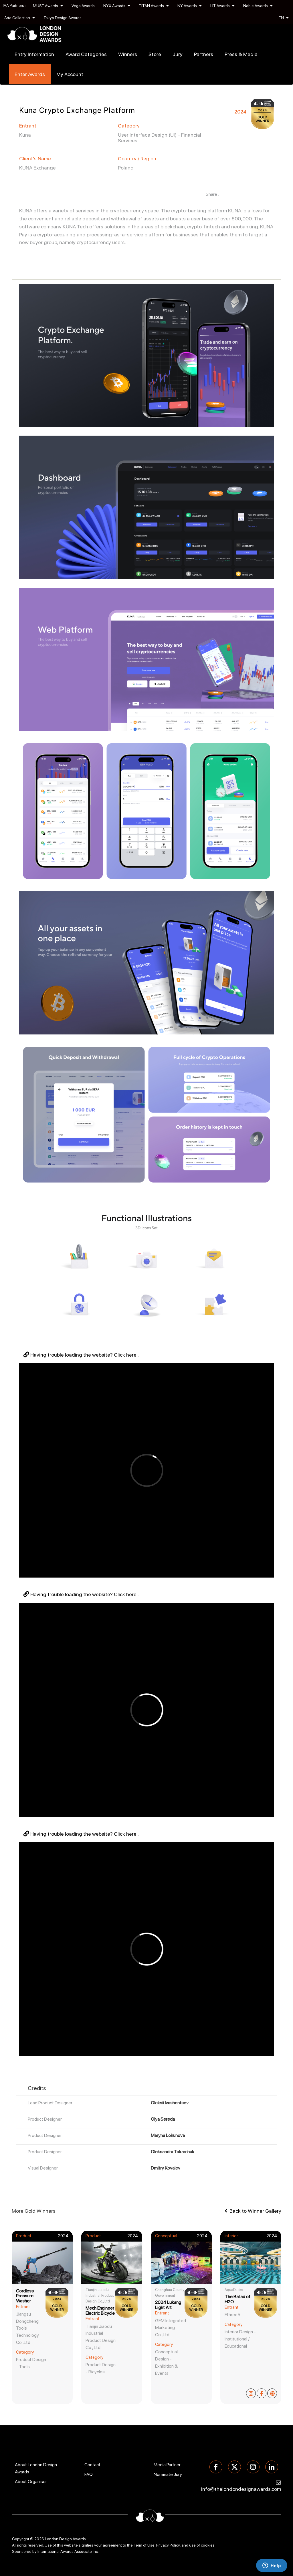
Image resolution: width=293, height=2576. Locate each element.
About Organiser (31, 2481)
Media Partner (167, 2464)
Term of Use (144, 2545)
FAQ (88, 2474)
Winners (127, 54)
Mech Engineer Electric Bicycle (100, 2310)
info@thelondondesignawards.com (241, 2489)
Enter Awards (30, 74)
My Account (69, 74)
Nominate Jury (168, 2474)
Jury (178, 54)
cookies (208, 2545)
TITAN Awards (154, 5)
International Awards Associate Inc (67, 2551)
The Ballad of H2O (237, 2299)
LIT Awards (222, 5)
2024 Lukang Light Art (168, 2305)
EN (284, 17)
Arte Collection (19, 17)
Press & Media (241, 54)
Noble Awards (258, 5)
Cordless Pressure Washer (25, 2296)
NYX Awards (116, 5)
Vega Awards (83, 5)
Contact (92, 2464)
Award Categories (86, 54)
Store (155, 54)
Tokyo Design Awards (62, 17)
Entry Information (34, 54)
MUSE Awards (48, 5)
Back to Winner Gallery (253, 2211)
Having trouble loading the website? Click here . (81, 1355)
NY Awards (189, 5)
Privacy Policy (168, 2545)
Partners (203, 54)
